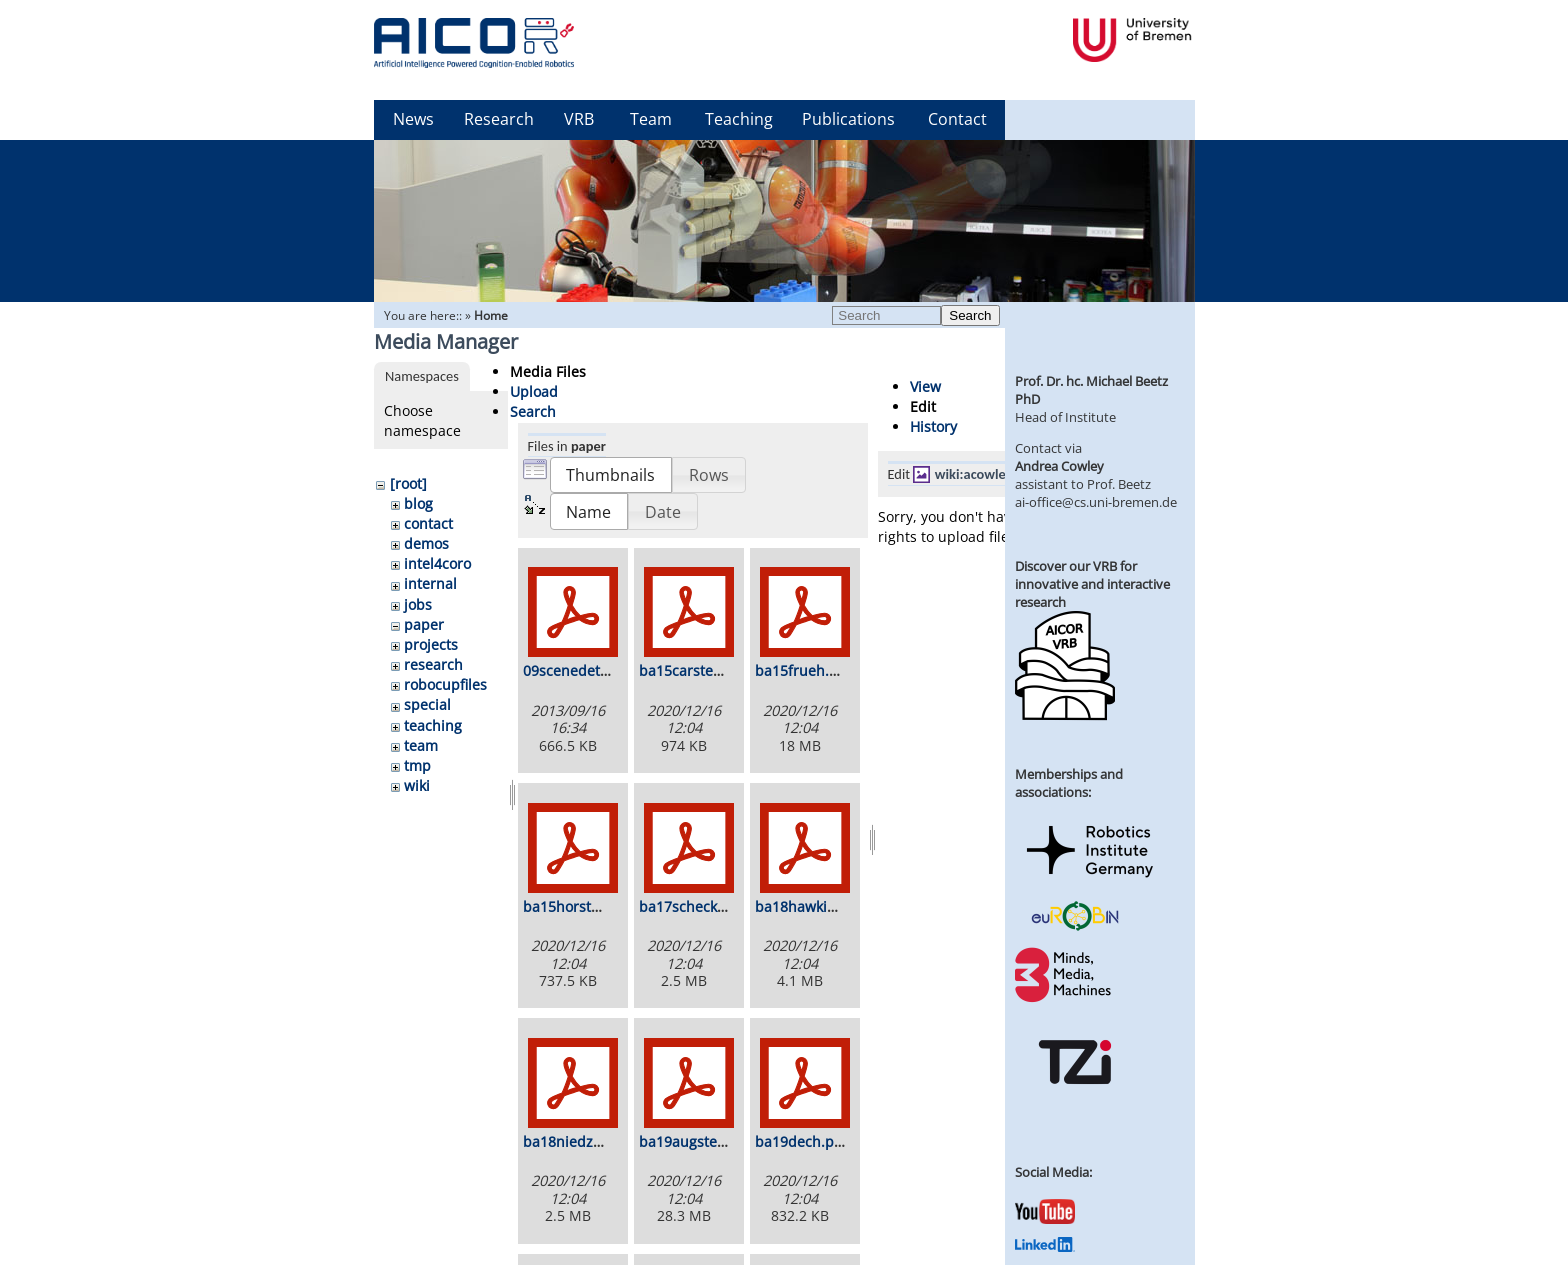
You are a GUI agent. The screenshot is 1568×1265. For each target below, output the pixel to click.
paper (424, 624)
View (925, 386)
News (413, 119)
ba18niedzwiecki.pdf (592, 1141)
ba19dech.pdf (801, 1141)
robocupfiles (445, 684)
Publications (848, 119)
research (433, 664)
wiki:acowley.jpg (984, 474)
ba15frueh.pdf (803, 670)
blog (418, 503)
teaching (433, 725)
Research (499, 119)
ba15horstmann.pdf (590, 906)
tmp (417, 765)
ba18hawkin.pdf (809, 906)
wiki (417, 785)
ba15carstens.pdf (697, 670)
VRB (579, 119)
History (933, 426)
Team (651, 119)
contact (428, 523)
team (421, 745)
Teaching (739, 119)
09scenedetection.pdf (595, 670)
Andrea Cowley (1059, 466)
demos (426, 543)
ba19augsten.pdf (696, 1141)
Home (491, 315)
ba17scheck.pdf (691, 906)
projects (431, 644)
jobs (418, 604)
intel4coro (437, 563)
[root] (408, 483)
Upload (534, 391)
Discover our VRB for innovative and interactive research (1092, 584)
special (427, 704)
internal (430, 583)
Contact (957, 119)
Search (970, 315)
